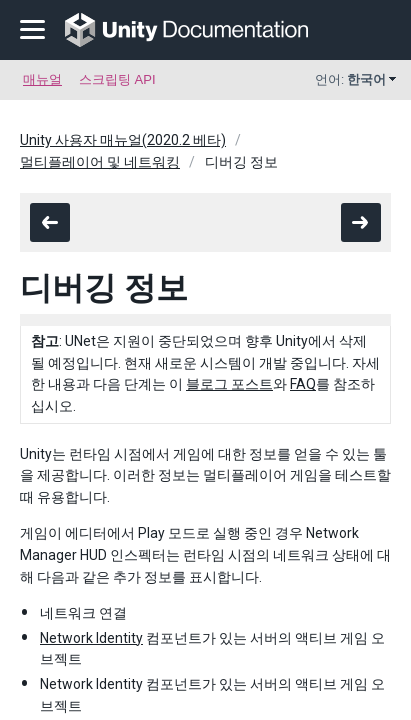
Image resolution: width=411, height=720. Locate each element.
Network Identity (91, 638)
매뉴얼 (42, 79)
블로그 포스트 (229, 384)
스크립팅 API (117, 79)
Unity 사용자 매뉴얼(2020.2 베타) (123, 140)
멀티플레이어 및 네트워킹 (100, 162)
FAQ (303, 384)
